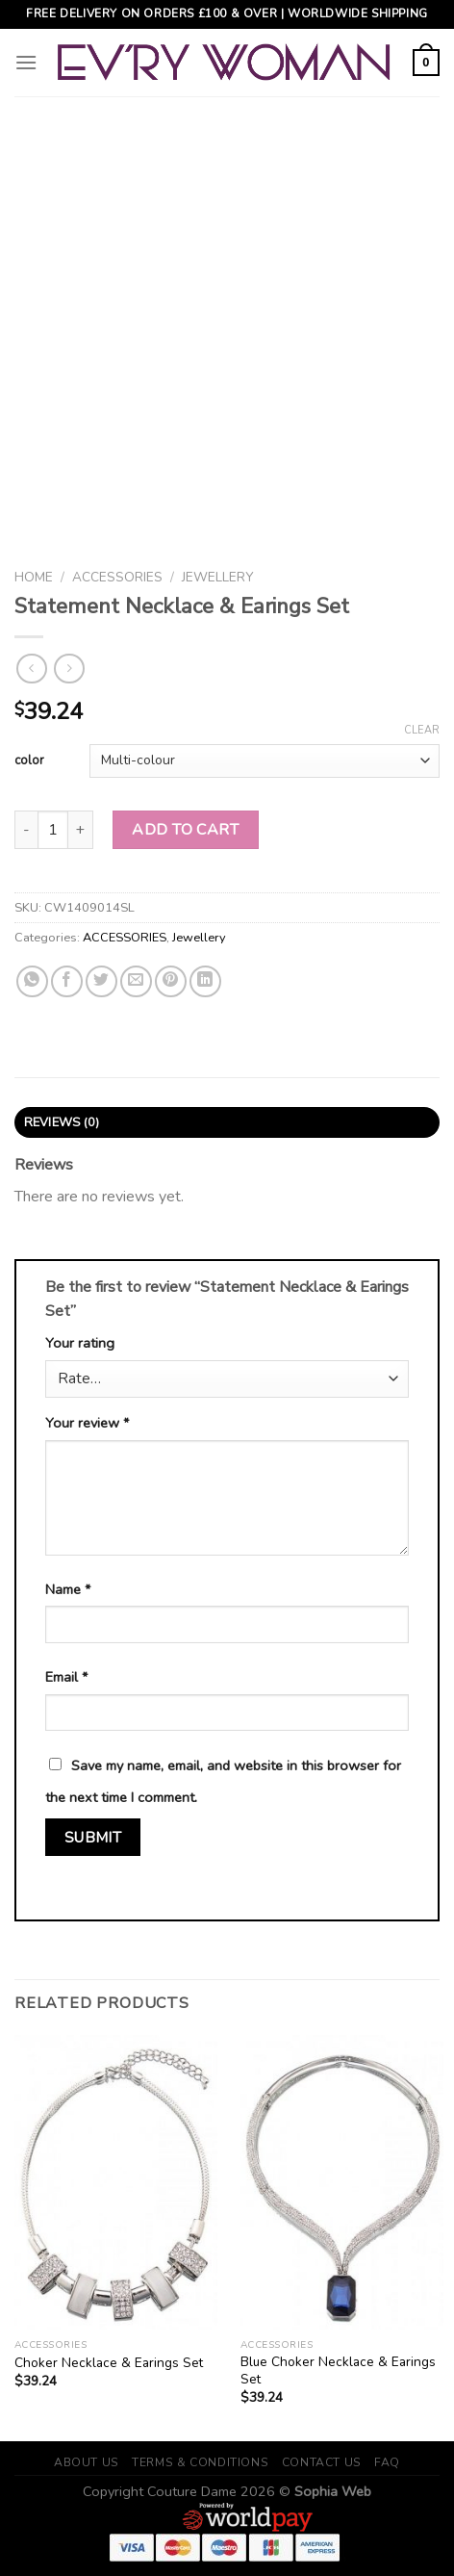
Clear (422, 730)
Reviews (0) (62, 1122)
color (29, 761)
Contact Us (322, 2462)
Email (66, 1677)
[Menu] (26, 62)
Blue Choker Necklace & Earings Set (338, 2370)
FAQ (387, 2462)
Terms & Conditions (200, 2462)
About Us (86, 2462)
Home (33, 577)
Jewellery (217, 577)
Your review (87, 1422)
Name (67, 1589)
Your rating (79, 1342)
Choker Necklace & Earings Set (108, 2363)
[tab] (227, 1122)
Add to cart (185, 829)
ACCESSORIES (117, 577)
